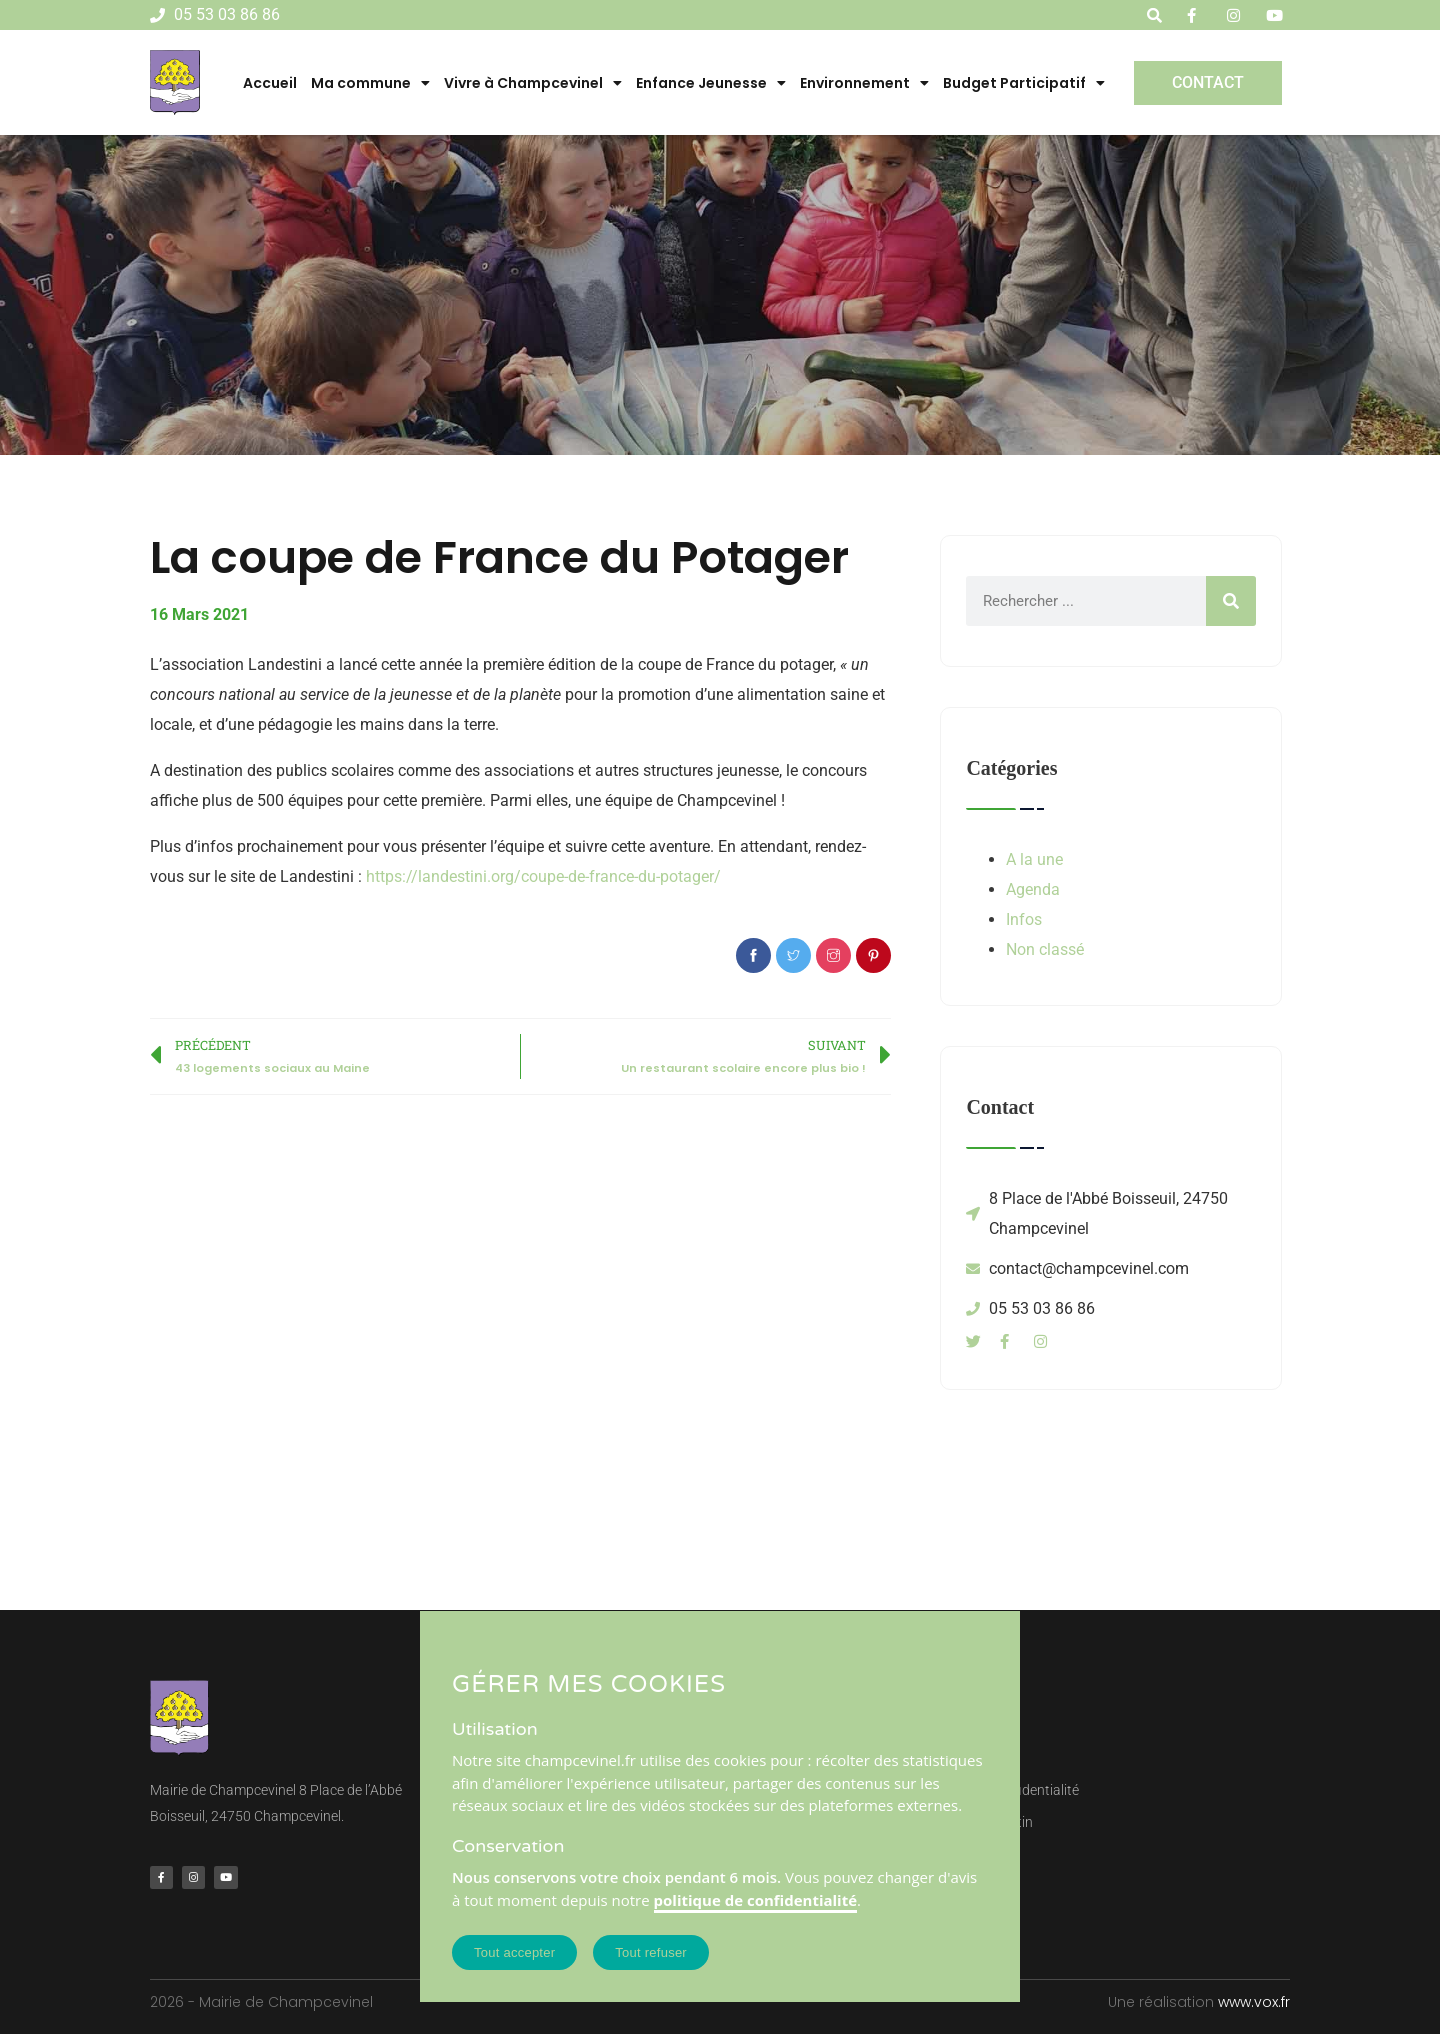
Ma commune (370, 83)
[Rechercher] (1231, 601)
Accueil (270, 83)
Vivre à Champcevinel (533, 83)
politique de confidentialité (756, 1900)
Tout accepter (514, 1952)
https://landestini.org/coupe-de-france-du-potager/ (543, 876)
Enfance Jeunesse (711, 83)
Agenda (1033, 889)
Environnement (864, 83)
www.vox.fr (1254, 2002)
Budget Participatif (1024, 83)
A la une (1034, 859)
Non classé (1045, 949)
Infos (1024, 919)
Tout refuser (651, 1952)
